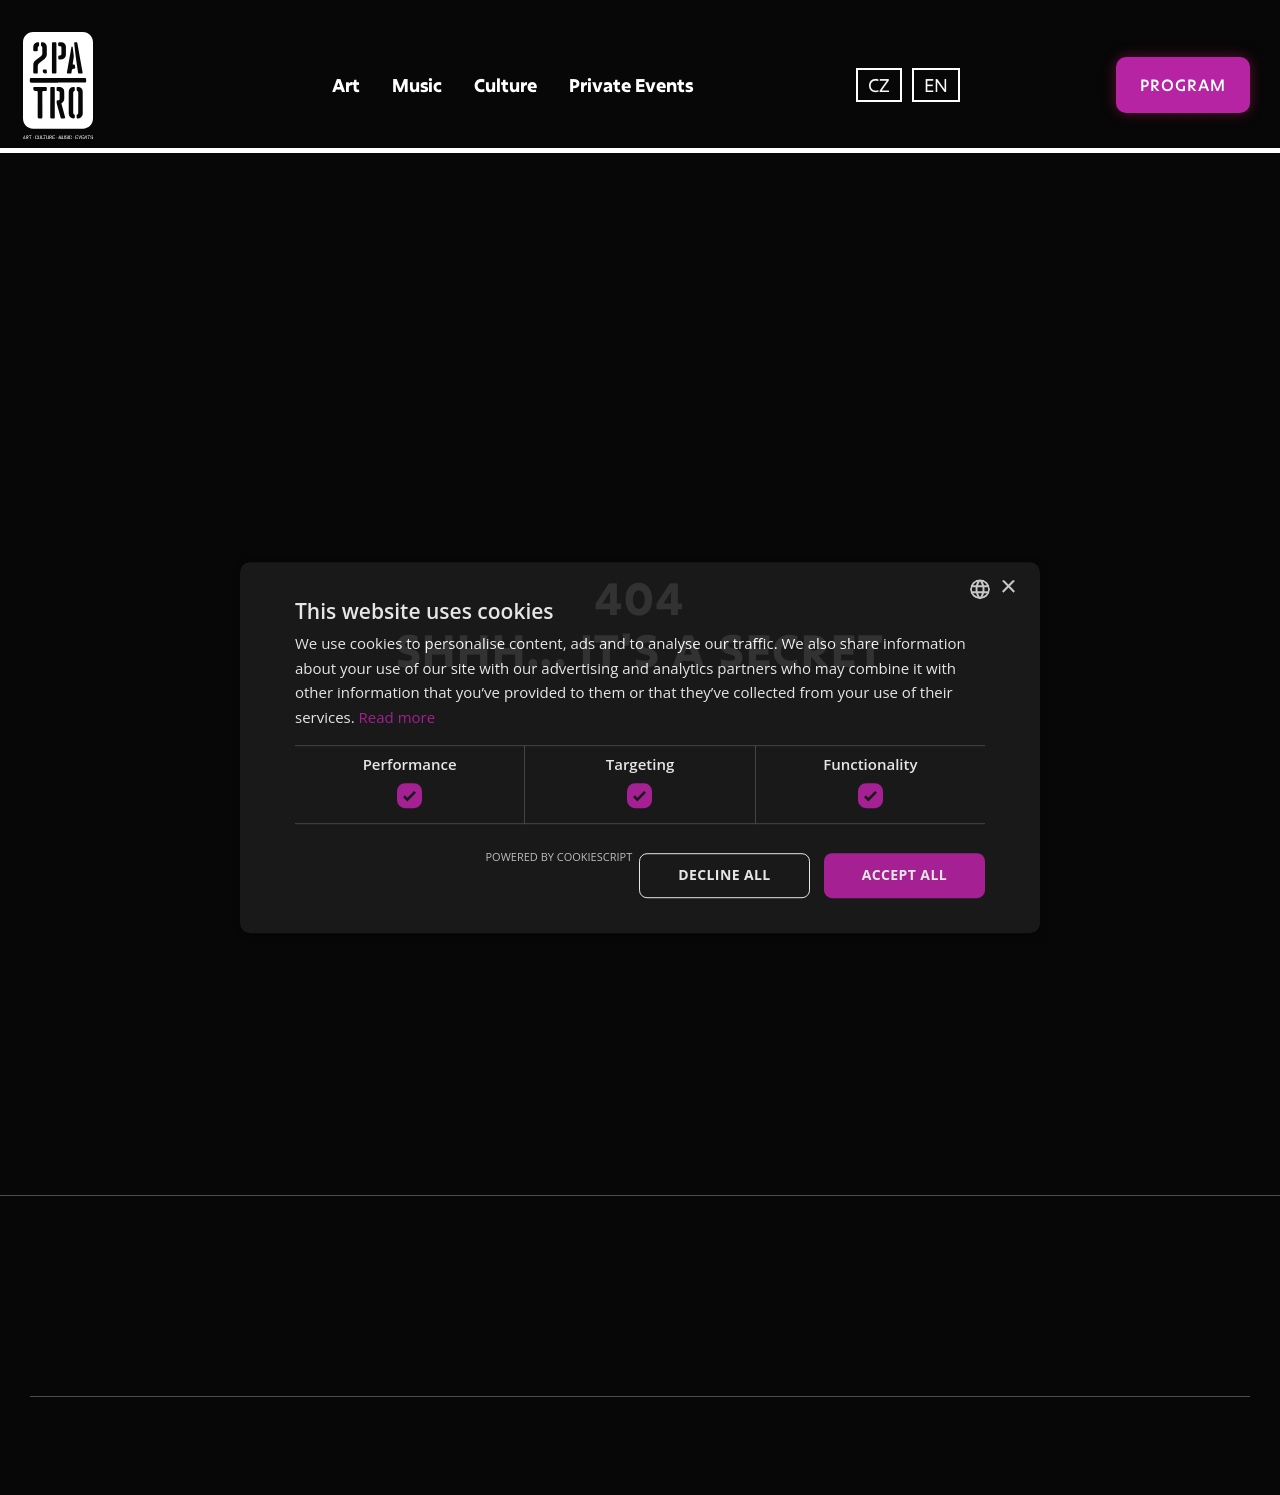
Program (1183, 84)
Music (417, 85)
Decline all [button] (724, 875)
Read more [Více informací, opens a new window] (397, 717)
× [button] (1007, 587)
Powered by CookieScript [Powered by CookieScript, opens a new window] (558, 857)
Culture (505, 85)
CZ (879, 85)
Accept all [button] (904, 875)
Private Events (631, 85)
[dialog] (640, 748)
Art (346, 85)
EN (936, 85)
